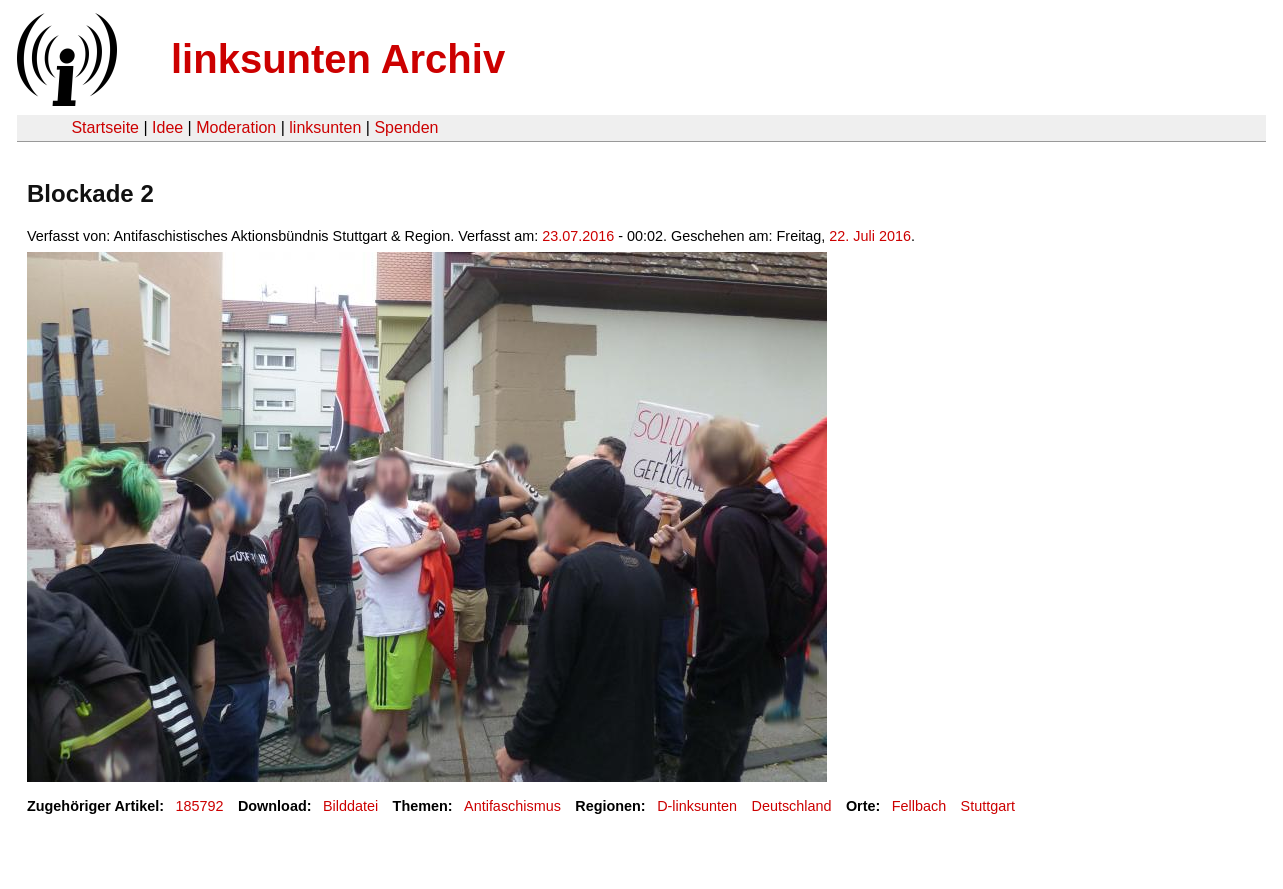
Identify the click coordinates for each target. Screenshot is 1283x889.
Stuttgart (988, 806)
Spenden (406, 127)
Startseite (105, 127)
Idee (167, 127)
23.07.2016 (578, 236)
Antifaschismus (512, 806)
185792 (200, 806)
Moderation (236, 127)
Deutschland (792, 806)
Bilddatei (350, 806)
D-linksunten (697, 806)
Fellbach (919, 806)
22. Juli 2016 (870, 236)
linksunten (325, 127)
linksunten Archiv (338, 59)
